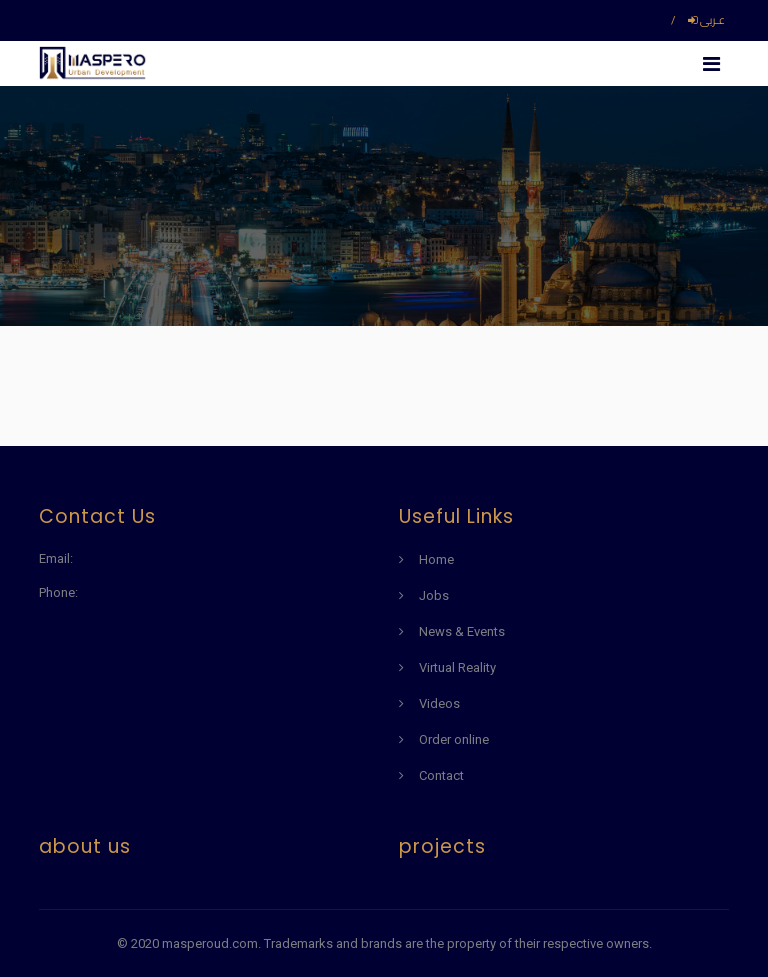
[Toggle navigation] (711, 63)
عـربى (706, 20)
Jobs (434, 595)
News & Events (462, 631)
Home (436, 559)
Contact (441, 775)
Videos (439, 703)
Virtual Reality (457, 667)
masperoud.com (210, 943)
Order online (454, 739)
